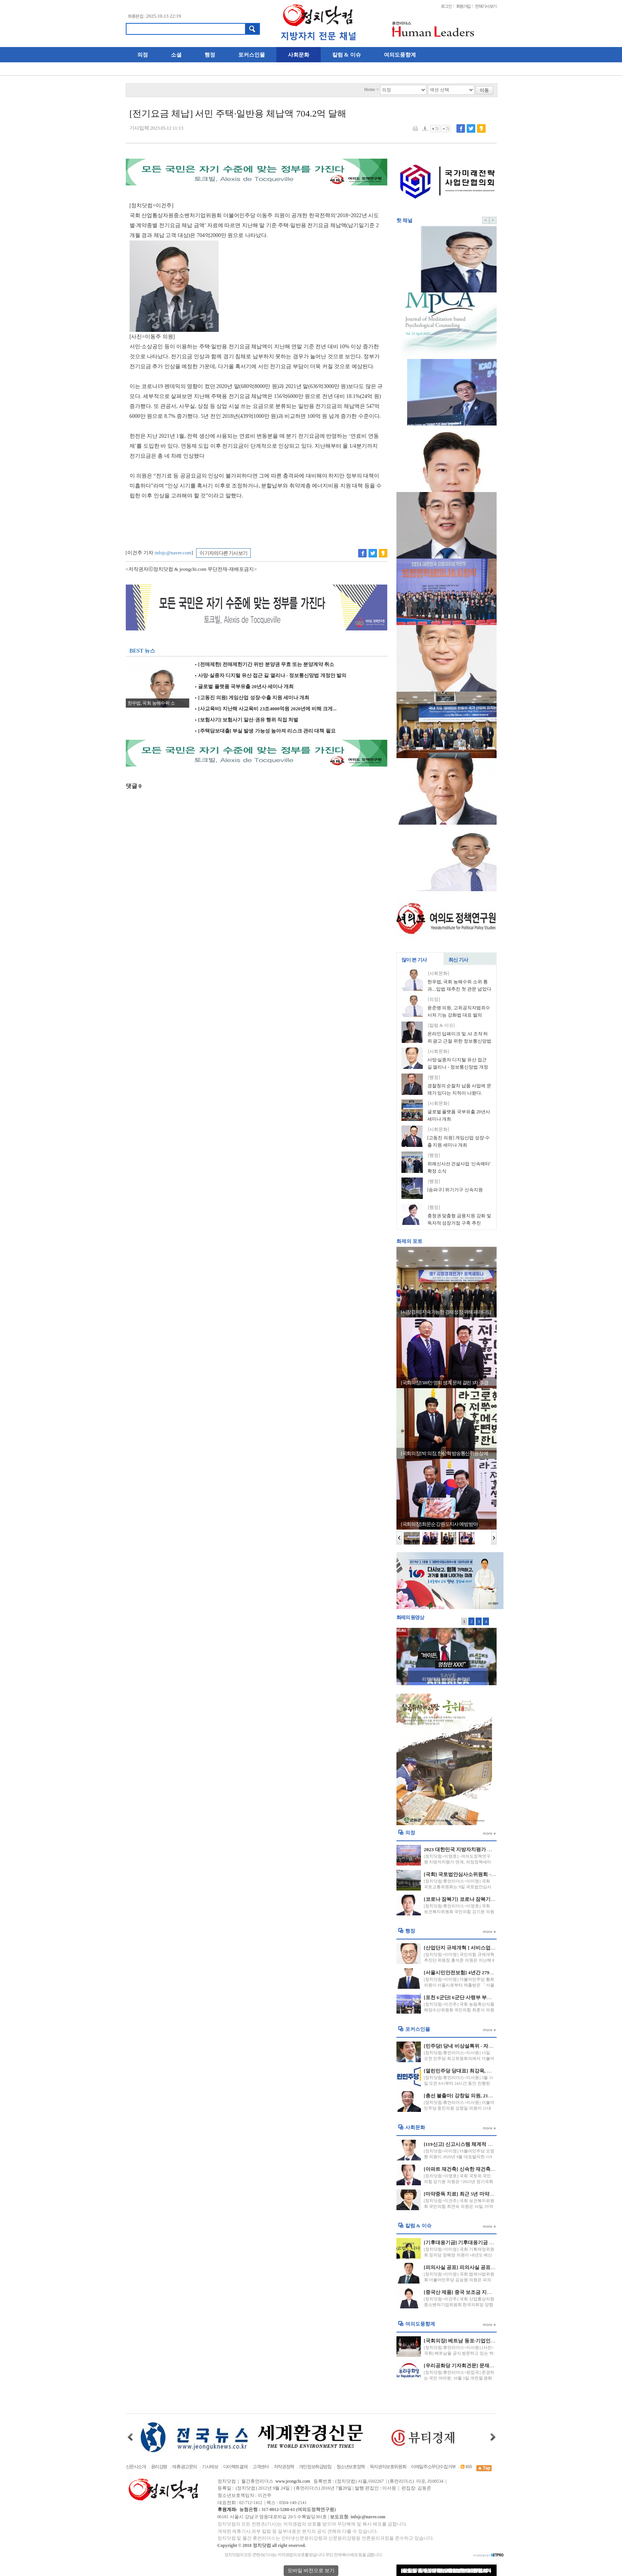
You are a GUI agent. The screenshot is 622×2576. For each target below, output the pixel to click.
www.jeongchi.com (292, 2481)
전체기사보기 (485, 6)
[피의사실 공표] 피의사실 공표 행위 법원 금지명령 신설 (484, 2267)
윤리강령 (159, 2466)
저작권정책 (284, 2466)
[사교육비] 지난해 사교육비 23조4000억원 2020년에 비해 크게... (266, 708)
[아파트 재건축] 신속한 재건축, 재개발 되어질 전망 (479, 2169)
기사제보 (210, 2466)
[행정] (434, 1077)
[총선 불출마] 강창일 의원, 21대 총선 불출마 (472, 2095)
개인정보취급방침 (315, 2466)
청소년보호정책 (350, 2466)
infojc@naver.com (172, 552)
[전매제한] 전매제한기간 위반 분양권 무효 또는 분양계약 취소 (265, 664)
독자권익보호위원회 (388, 2466)
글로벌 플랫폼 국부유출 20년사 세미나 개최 (244, 686)
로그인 (446, 6)
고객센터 (260, 2466)
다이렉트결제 (235, 2466)
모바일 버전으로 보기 (311, 2570)
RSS (466, 2466)
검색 (252, 29)
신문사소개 (136, 2466)
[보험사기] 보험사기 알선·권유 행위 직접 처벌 (247, 720)
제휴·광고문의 (184, 2466)
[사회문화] (438, 973)
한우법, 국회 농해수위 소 (151, 703)
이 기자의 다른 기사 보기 (223, 553)
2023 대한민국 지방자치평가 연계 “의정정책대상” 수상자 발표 (492, 1849)
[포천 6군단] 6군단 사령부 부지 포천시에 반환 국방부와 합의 (490, 1997)
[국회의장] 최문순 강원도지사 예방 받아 (439, 1524)
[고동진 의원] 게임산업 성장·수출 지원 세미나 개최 (252, 697)
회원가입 (463, 6)
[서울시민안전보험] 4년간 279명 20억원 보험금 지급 (481, 1972)
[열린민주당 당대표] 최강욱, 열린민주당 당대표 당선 (481, 2071)
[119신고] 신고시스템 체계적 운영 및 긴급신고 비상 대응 (485, 2144)
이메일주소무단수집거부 (433, 2466)
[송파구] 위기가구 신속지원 (455, 1189)
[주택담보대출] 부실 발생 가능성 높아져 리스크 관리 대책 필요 (265, 731)
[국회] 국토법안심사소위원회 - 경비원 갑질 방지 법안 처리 (488, 1874)
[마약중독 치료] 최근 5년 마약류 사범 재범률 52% (478, 2194)
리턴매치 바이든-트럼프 (446, 1679)
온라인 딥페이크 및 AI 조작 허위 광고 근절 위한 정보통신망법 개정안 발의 (459, 1041)
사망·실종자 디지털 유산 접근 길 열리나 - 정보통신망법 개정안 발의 (270, 675)
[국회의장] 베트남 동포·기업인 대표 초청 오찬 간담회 (482, 2341)
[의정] (434, 999)
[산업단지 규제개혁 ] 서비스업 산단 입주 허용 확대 (479, 1948)
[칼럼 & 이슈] (441, 1025)
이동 (484, 90)
